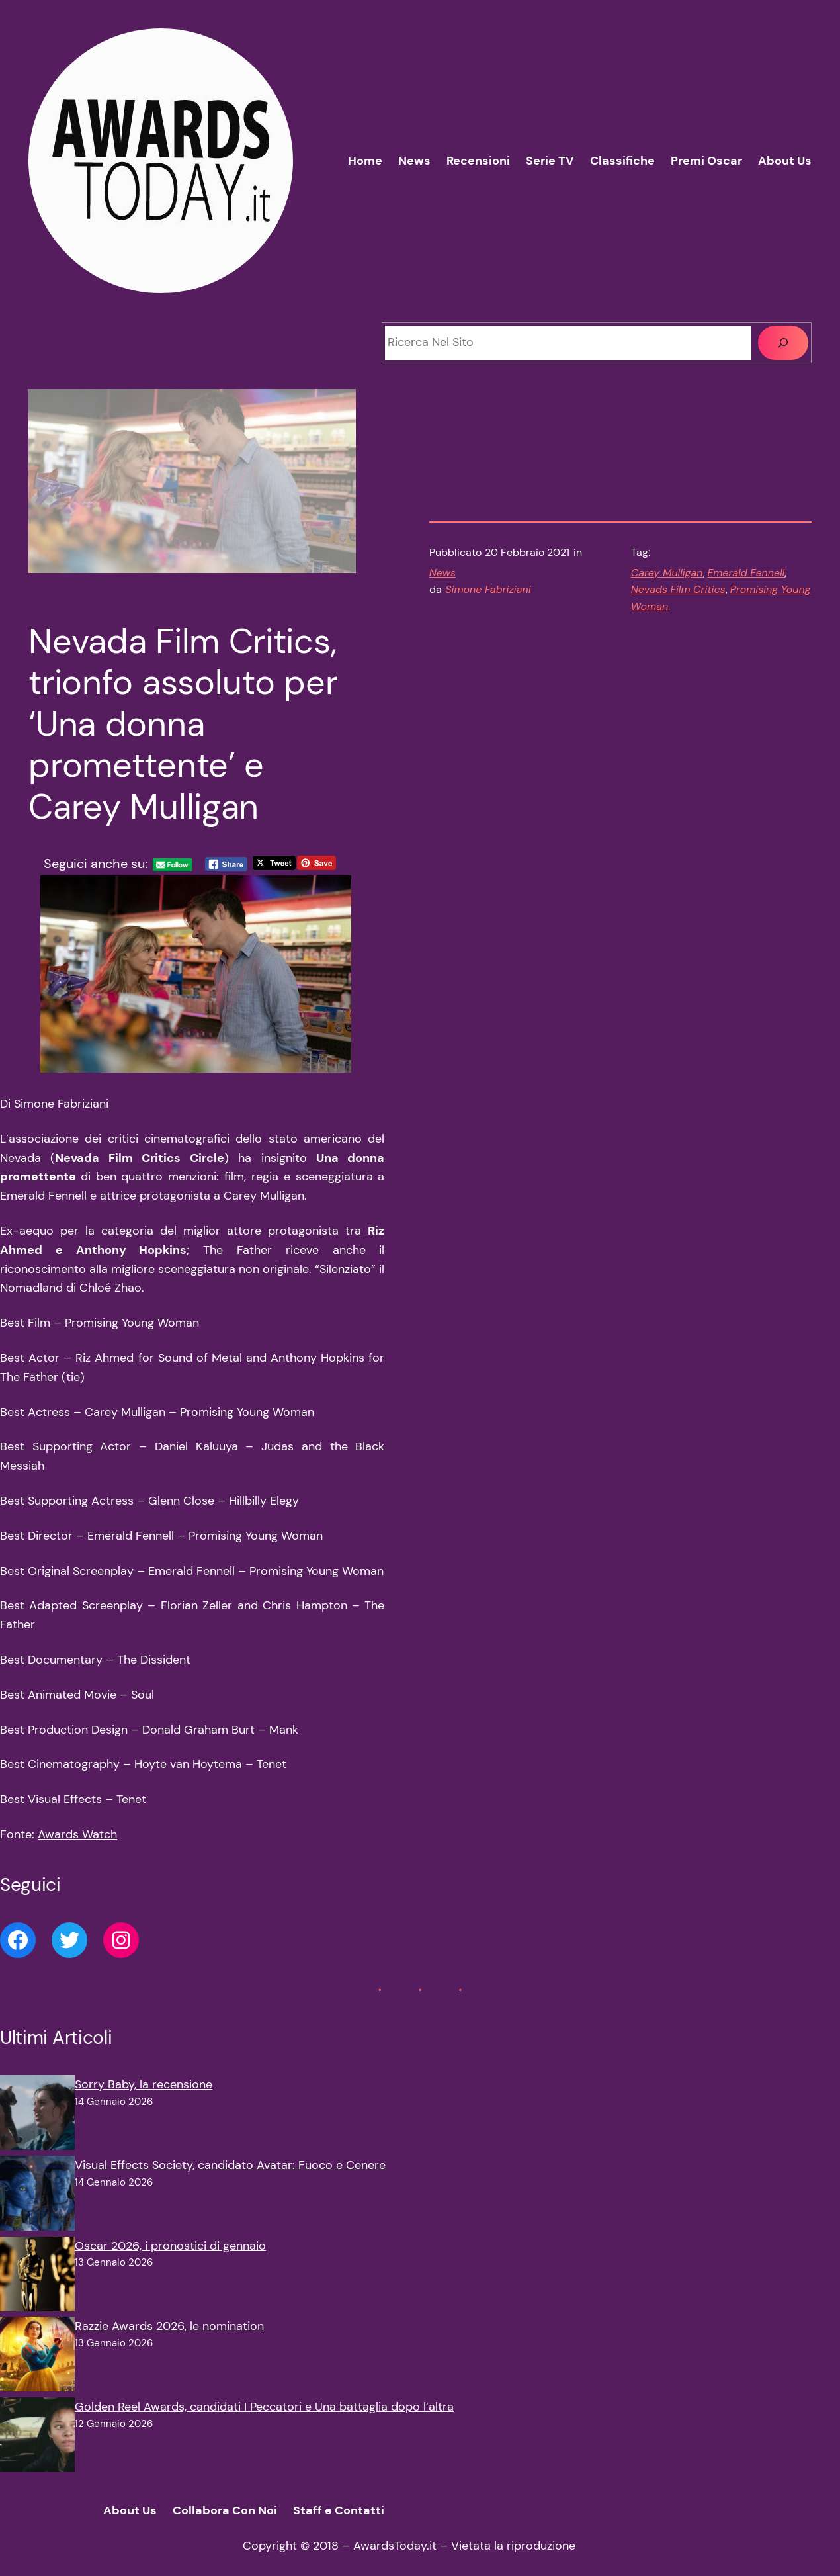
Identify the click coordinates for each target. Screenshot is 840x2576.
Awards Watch (77, 1834)
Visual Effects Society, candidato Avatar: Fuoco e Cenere (230, 2165)
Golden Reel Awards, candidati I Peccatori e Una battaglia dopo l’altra (264, 2407)
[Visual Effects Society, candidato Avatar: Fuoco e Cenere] (37, 2196)
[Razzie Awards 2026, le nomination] (37, 2357)
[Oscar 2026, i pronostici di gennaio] (37, 2277)
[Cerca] (783, 343)
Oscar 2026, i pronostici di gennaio (170, 2246)
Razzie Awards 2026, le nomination (169, 2326)
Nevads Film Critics (678, 589)
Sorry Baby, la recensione (143, 2084)
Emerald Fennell (746, 573)
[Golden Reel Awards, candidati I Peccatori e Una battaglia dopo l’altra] (37, 2437)
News (442, 573)
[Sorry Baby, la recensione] (37, 2115)
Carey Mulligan (667, 573)
